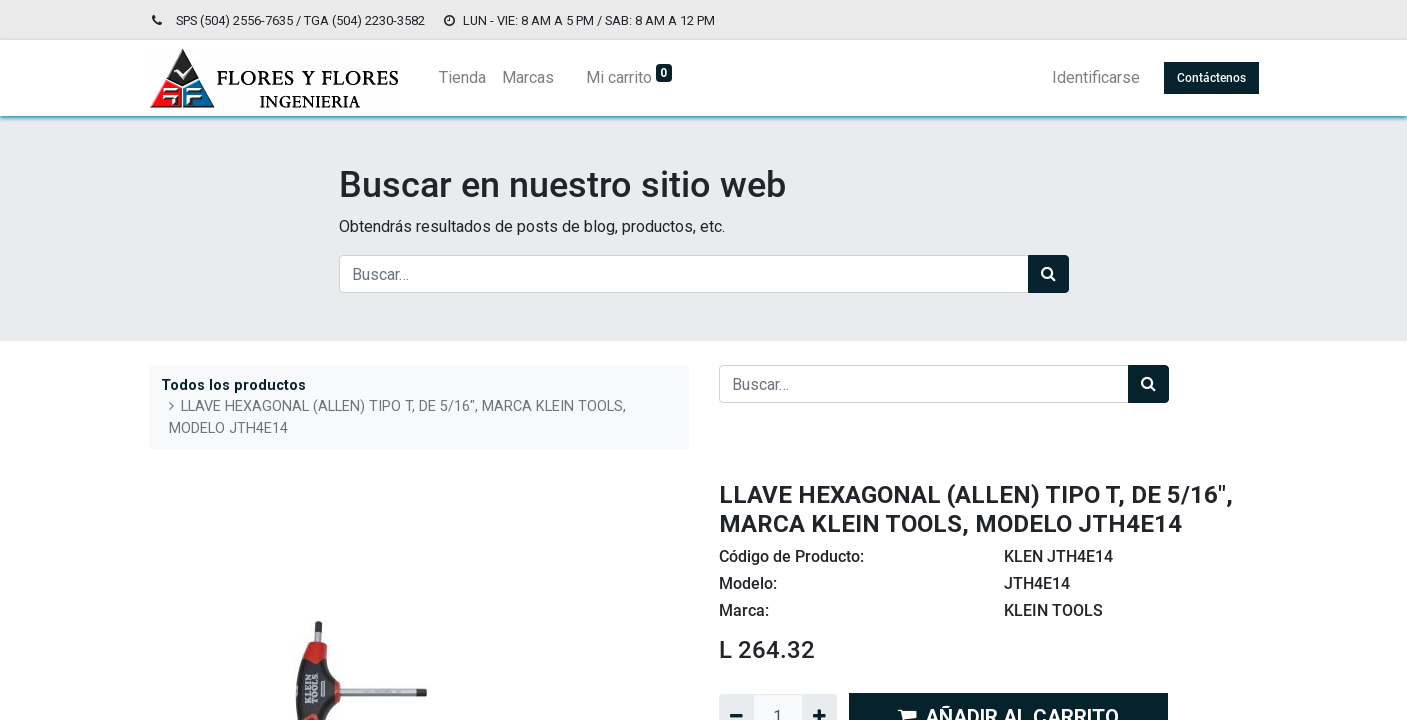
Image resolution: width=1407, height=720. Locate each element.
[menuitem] (462, 78)
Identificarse (1096, 77)
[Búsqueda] (1048, 274)
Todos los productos (233, 385)
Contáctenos (1211, 78)
